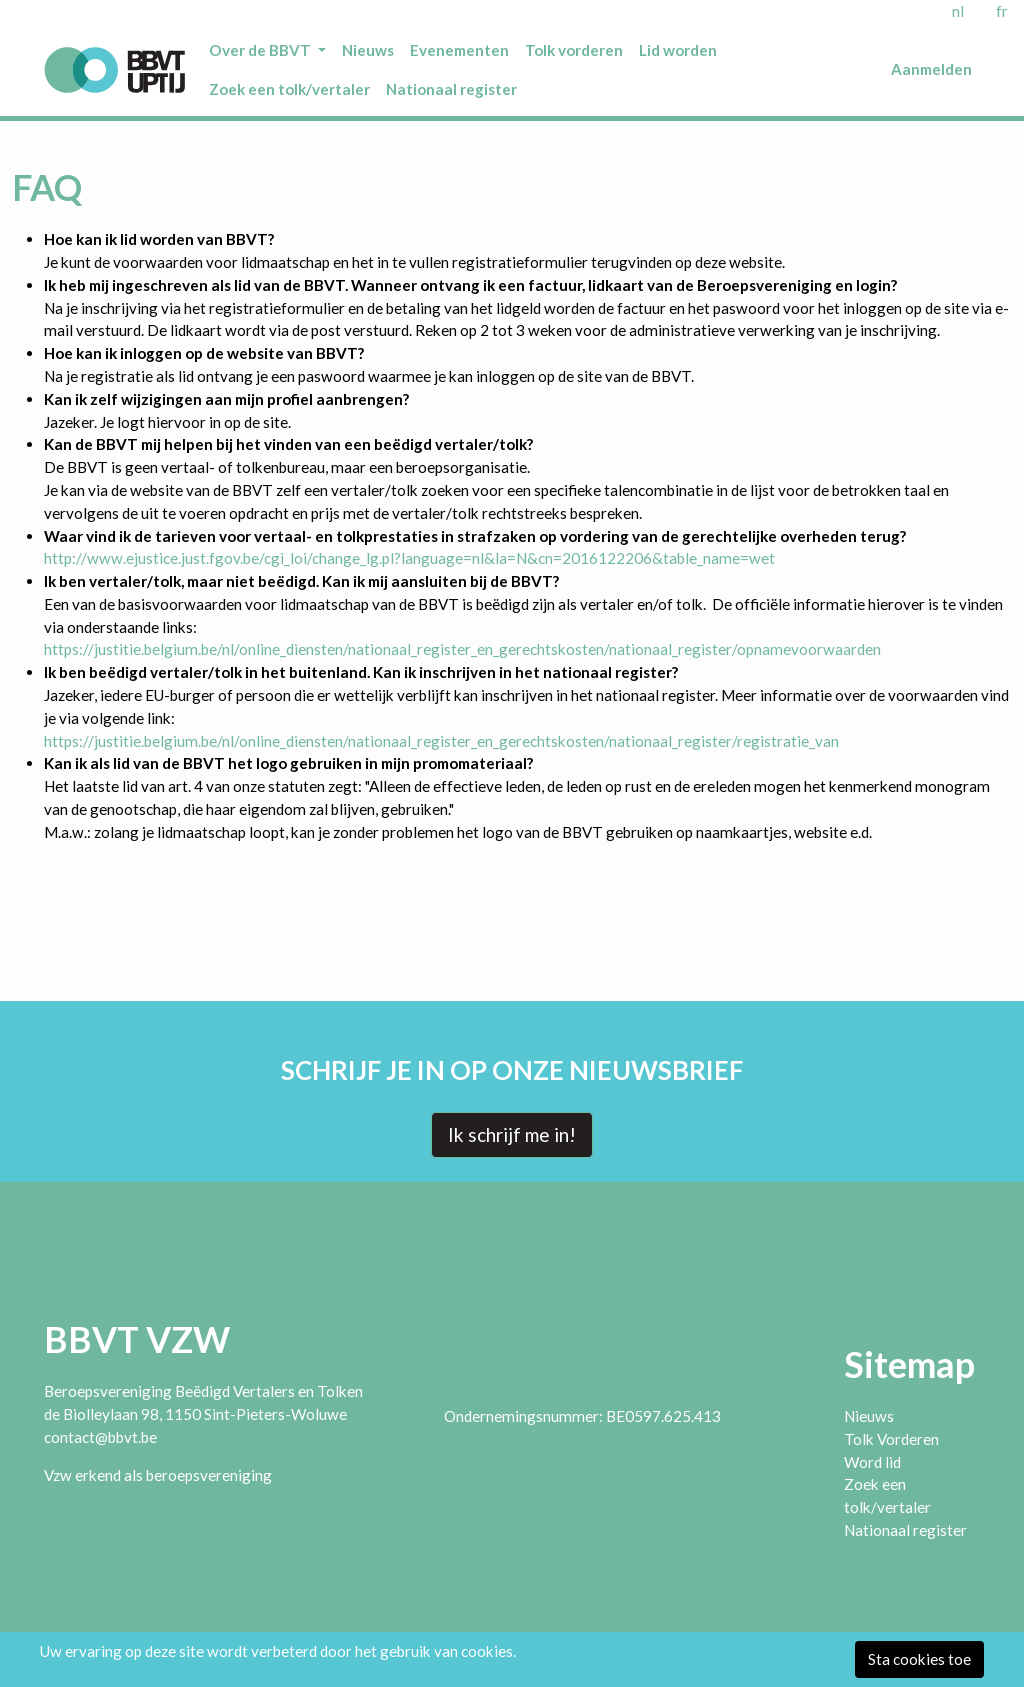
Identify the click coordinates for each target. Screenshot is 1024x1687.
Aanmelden (931, 69)
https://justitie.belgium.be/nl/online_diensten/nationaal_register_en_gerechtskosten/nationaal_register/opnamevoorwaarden (462, 649)
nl (958, 11)
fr (1002, 11)
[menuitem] (267, 50)
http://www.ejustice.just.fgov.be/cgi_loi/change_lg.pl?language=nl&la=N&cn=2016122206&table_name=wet (409, 558)
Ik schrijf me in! (512, 1134)
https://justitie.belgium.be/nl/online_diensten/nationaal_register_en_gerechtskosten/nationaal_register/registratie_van (441, 741)
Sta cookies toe (919, 1659)
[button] (267, 50)
